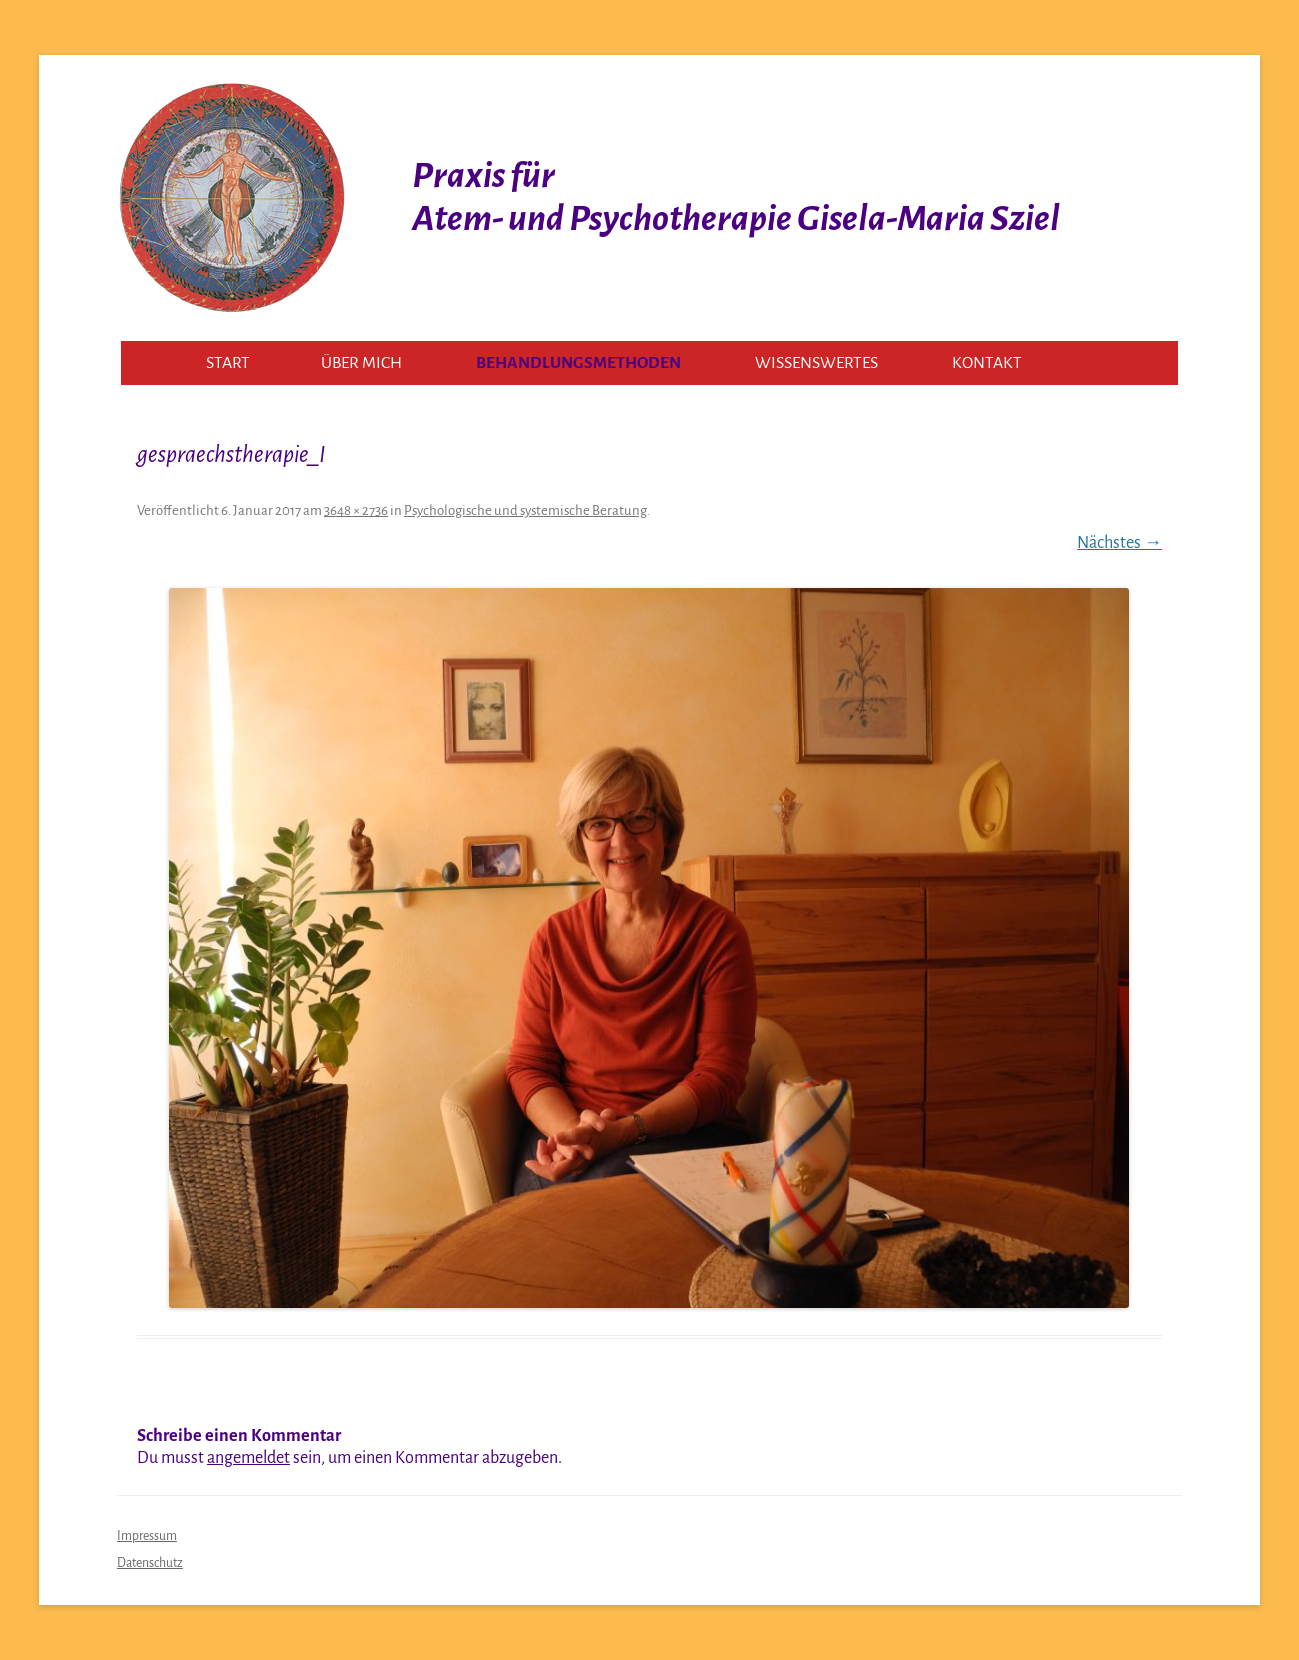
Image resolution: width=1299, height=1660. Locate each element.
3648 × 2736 (356, 510)
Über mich (361, 363)
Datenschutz (150, 1563)
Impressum (147, 1536)
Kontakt (987, 363)
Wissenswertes (816, 363)
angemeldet (248, 1458)
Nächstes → (1119, 543)
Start (228, 363)
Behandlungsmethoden (578, 363)
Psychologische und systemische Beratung (525, 510)
